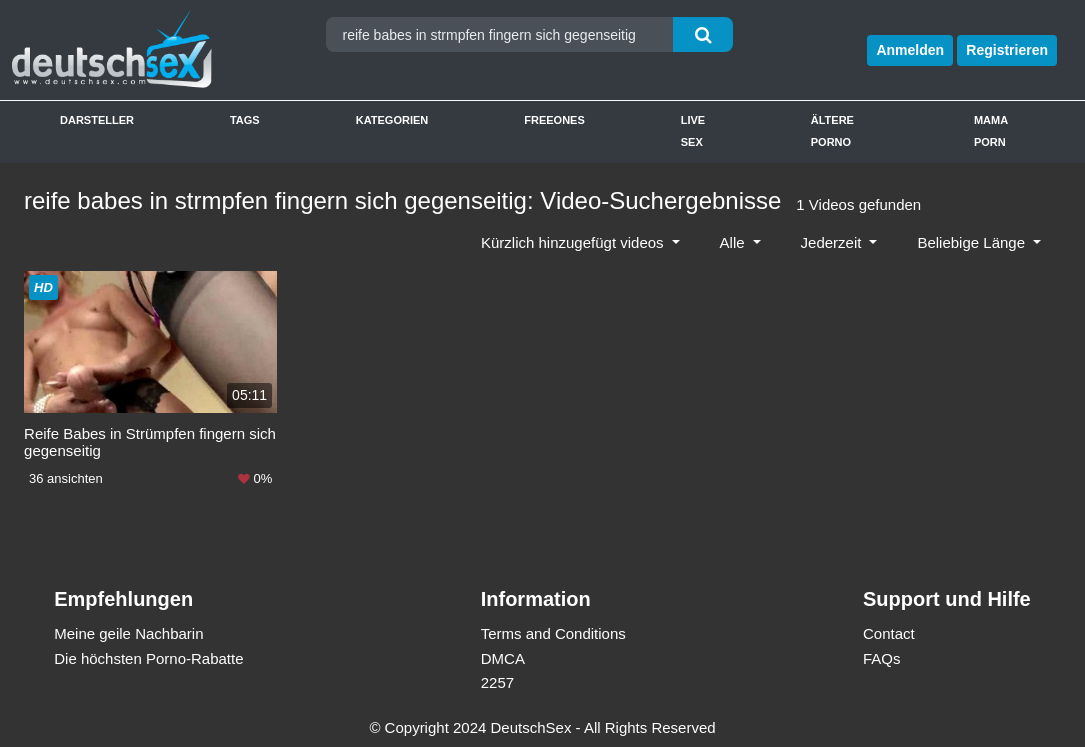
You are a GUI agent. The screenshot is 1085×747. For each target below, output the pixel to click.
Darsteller (97, 120)
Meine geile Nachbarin (128, 633)
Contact (889, 633)
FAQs (882, 657)
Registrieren (1007, 50)
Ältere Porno (832, 131)
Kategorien (392, 120)
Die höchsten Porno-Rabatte (148, 657)
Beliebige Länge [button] (973, 242)
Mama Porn (991, 131)
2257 (497, 682)
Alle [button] (734, 242)
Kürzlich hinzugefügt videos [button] (574, 242)
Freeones (554, 120)
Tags (245, 120)
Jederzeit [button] (833, 242)
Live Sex (693, 131)
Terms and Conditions (553, 633)
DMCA (503, 657)
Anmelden (910, 50)
